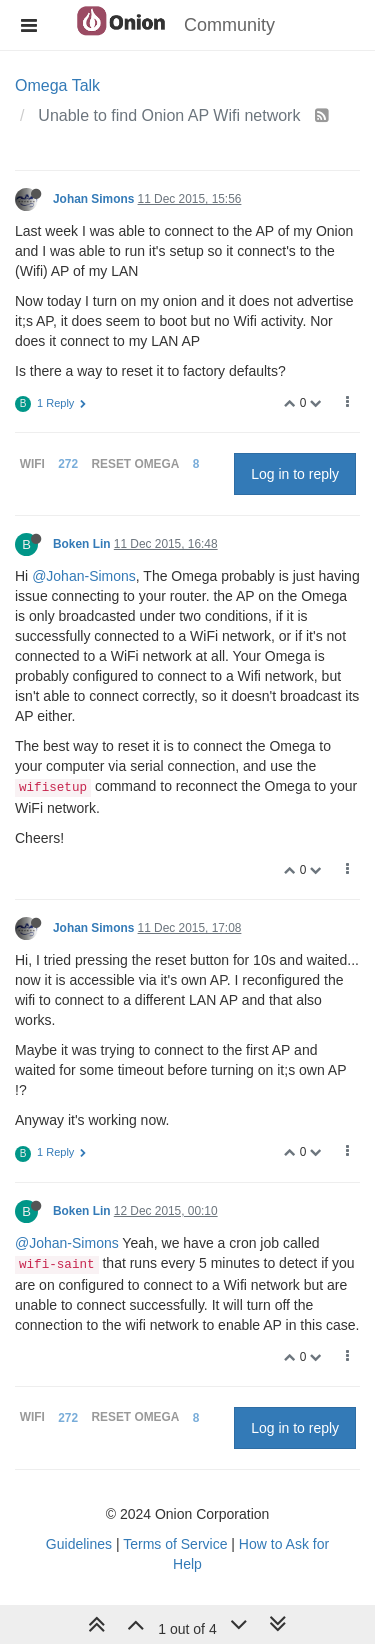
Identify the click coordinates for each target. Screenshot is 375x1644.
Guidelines (79, 1544)
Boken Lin (81, 544)
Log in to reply (295, 474)
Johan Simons (93, 199)
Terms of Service (175, 1544)
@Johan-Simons (84, 576)
